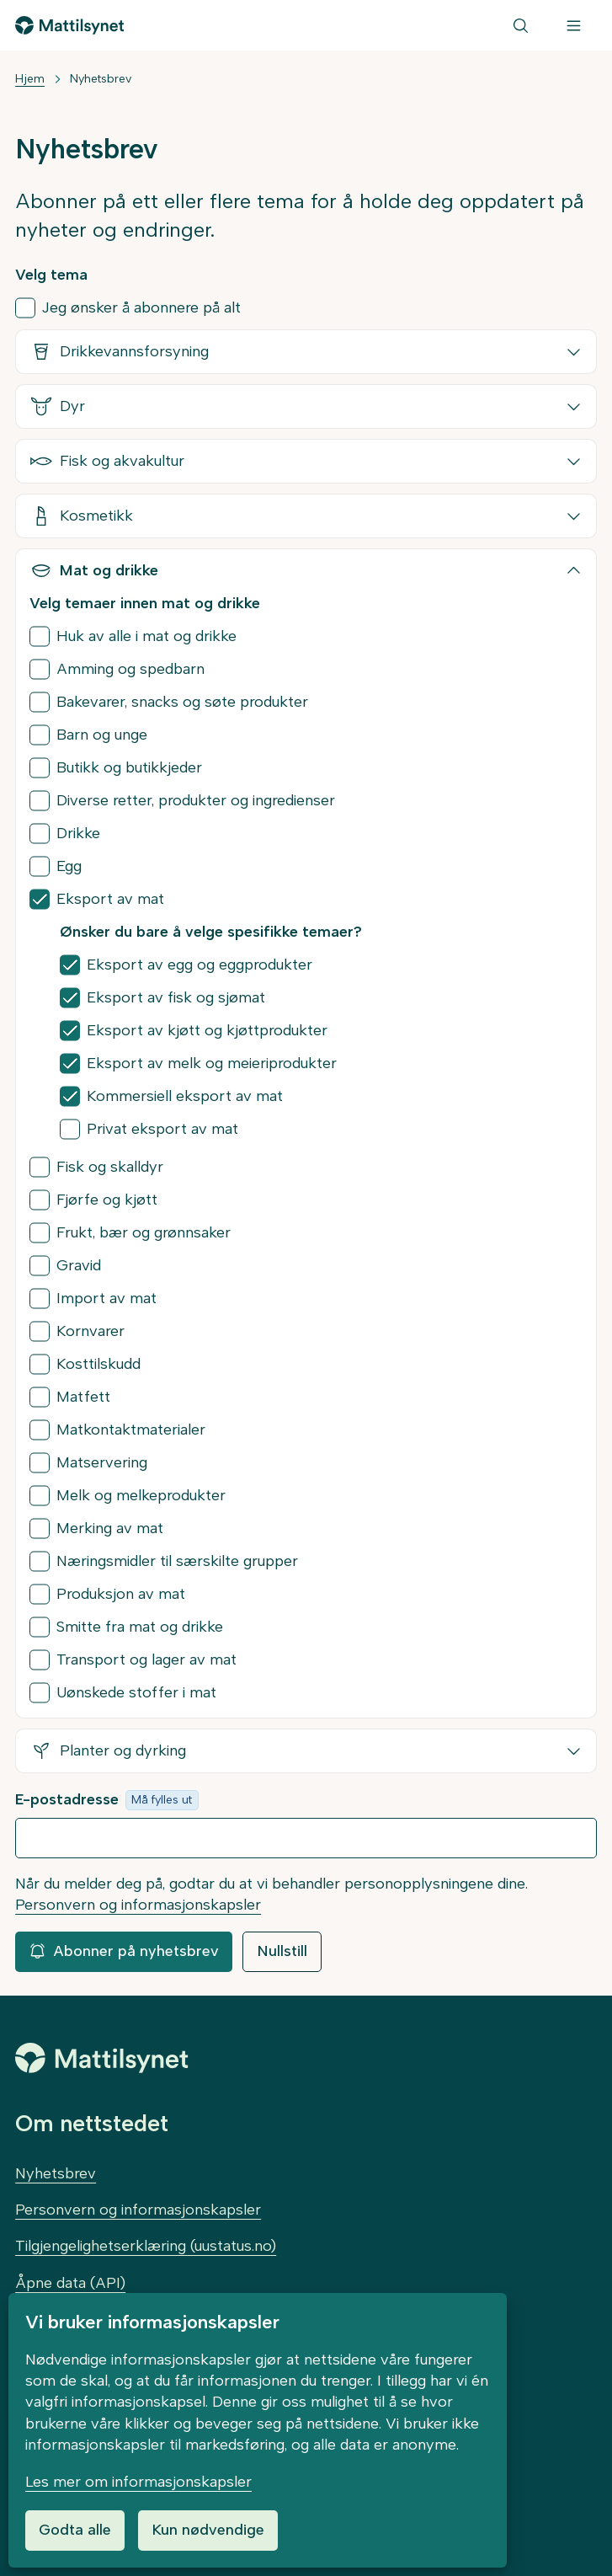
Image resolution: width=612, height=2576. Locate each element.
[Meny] (574, 25)
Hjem (30, 79)
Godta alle (75, 2529)
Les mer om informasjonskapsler (138, 2481)
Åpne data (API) (70, 2283)
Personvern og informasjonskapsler (138, 1904)
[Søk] (521, 25)
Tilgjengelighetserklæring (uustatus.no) (145, 2246)
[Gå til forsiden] (69, 25)
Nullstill (282, 1951)
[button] (306, 351)
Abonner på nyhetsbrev (124, 1951)
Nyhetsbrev (100, 79)
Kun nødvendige (208, 2529)
